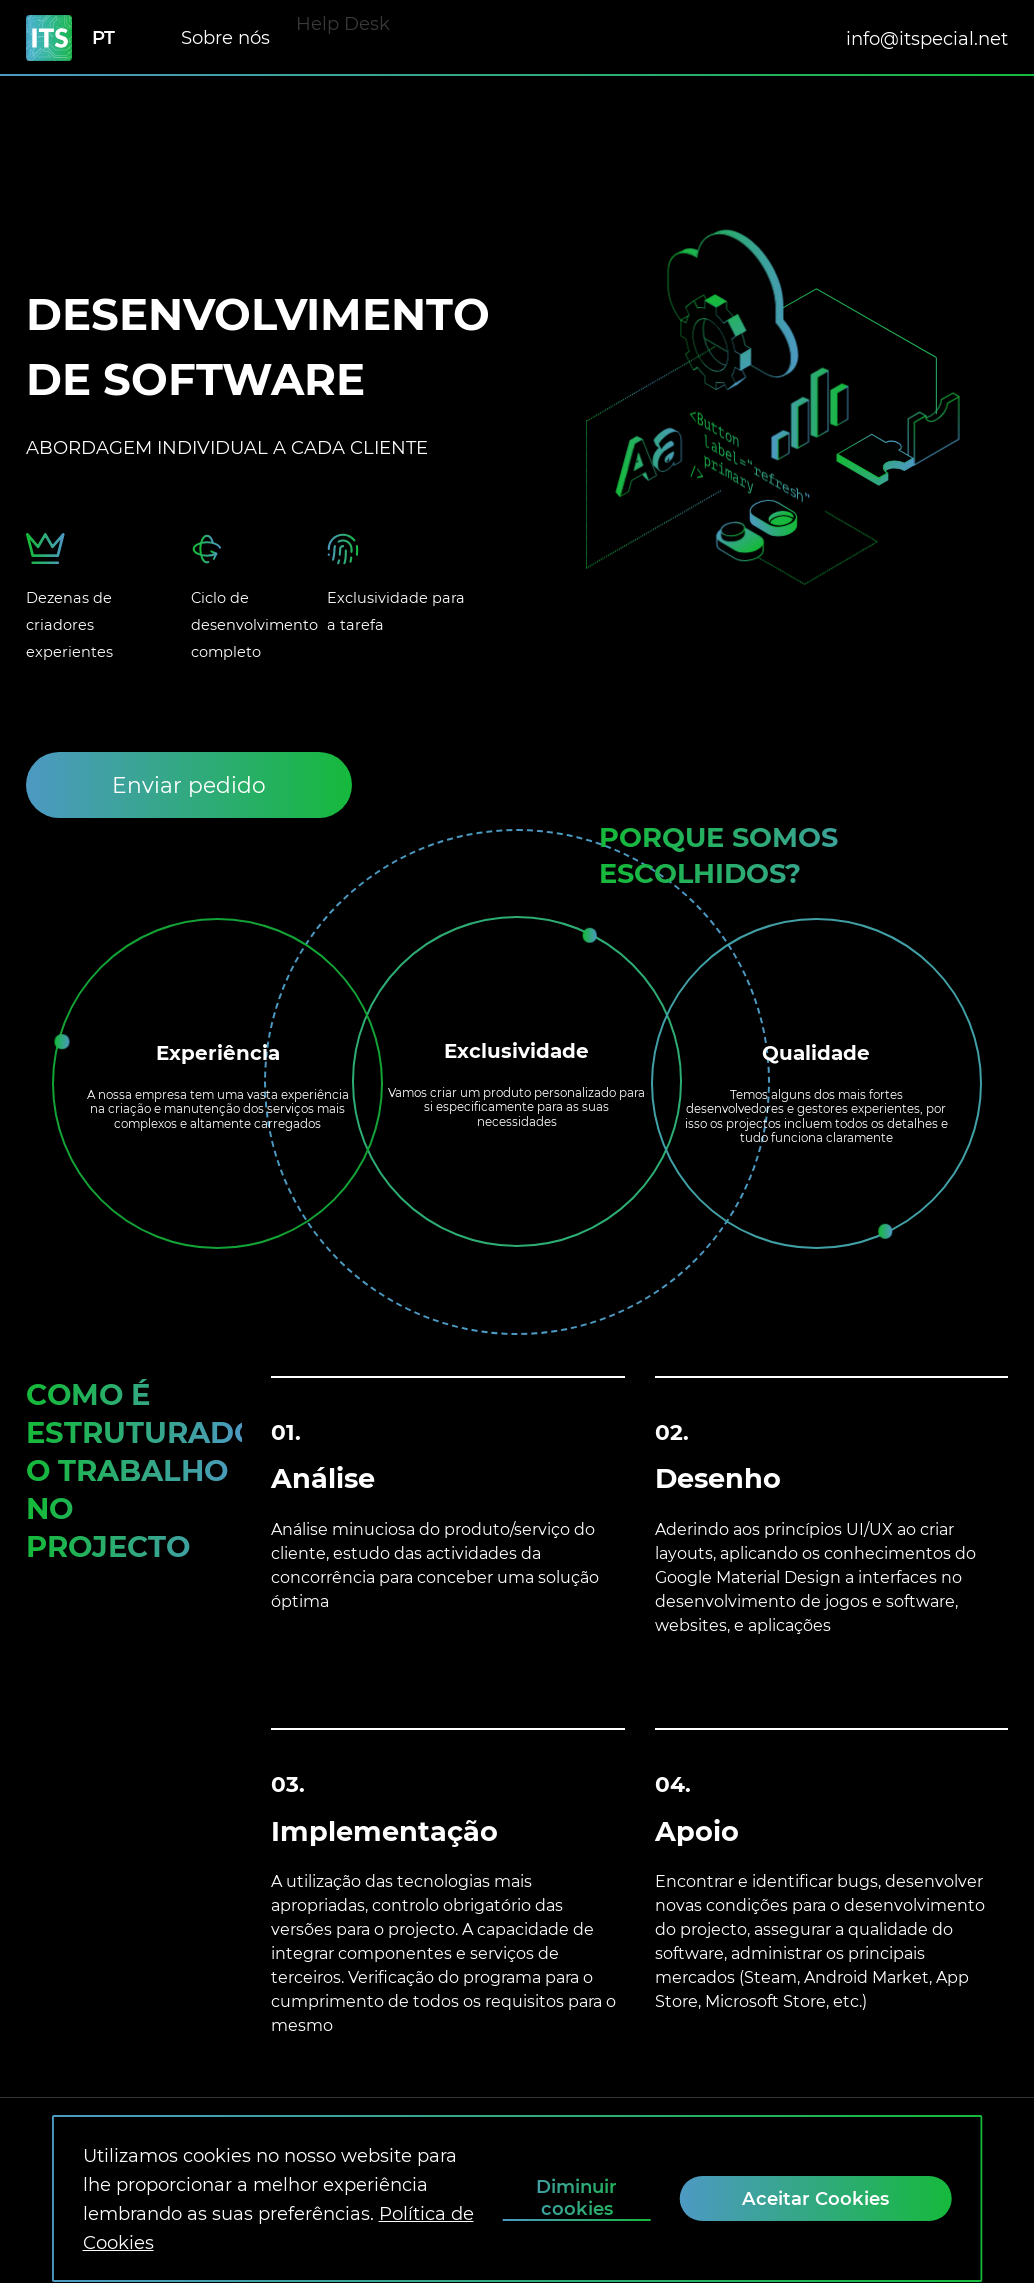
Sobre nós (225, 26)
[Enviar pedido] (189, 784)
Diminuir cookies (576, 2198)
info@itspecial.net (927, 38)
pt (103, 38)
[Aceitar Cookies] (816, 2198)
